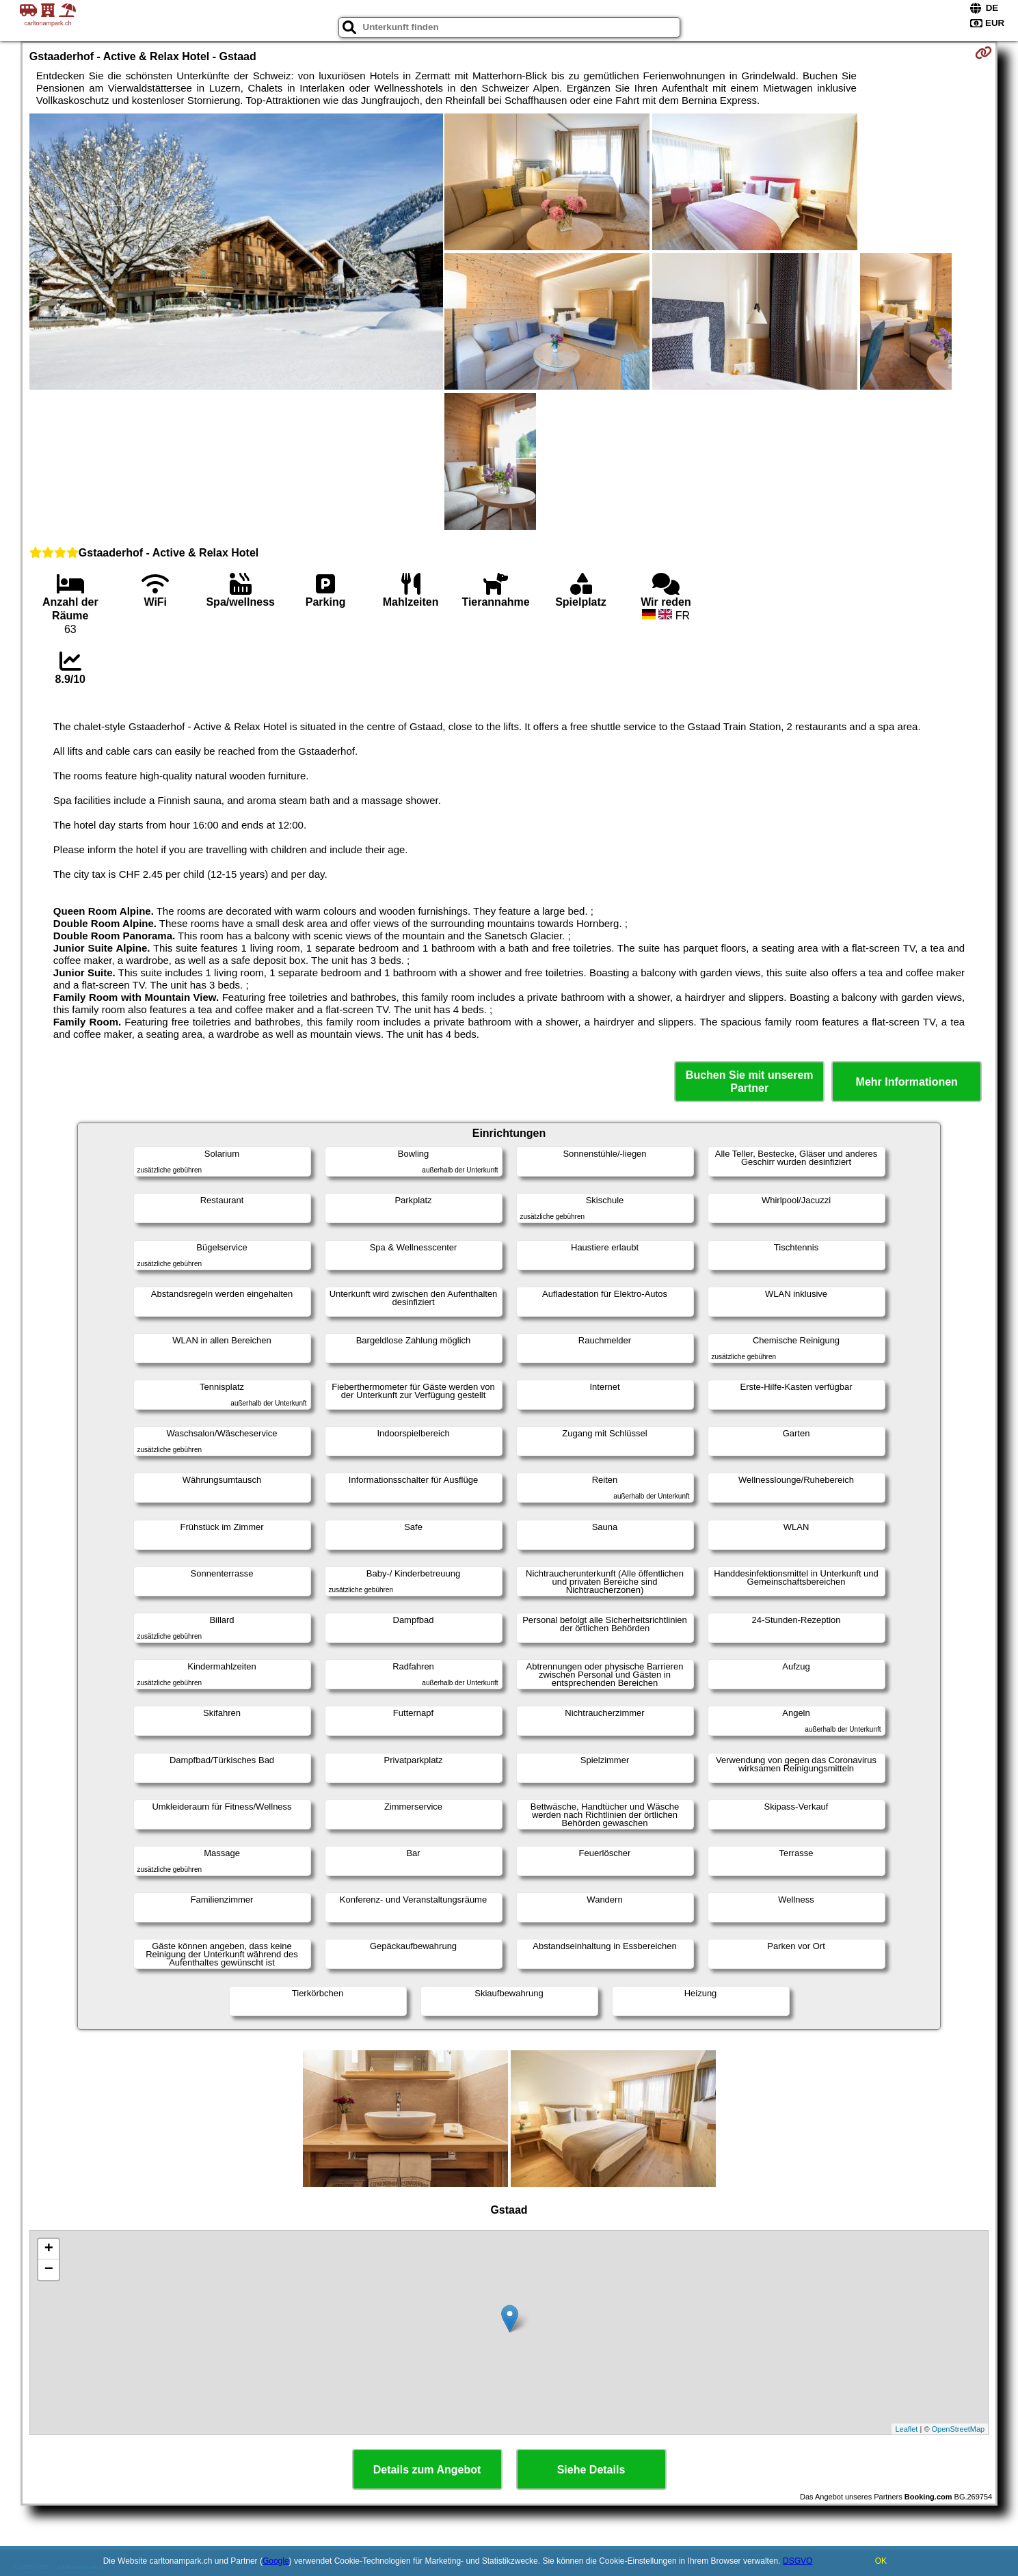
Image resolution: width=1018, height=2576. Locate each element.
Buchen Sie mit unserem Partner (750, 1081)
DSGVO (797, 2561)
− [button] (48, 2269)
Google (276, 2561)
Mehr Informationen (907, 1082)
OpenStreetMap (958, 2429)
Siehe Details (591, 2470)
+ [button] (48, 2249)
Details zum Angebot (427, 2470)
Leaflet (906, 2429)
